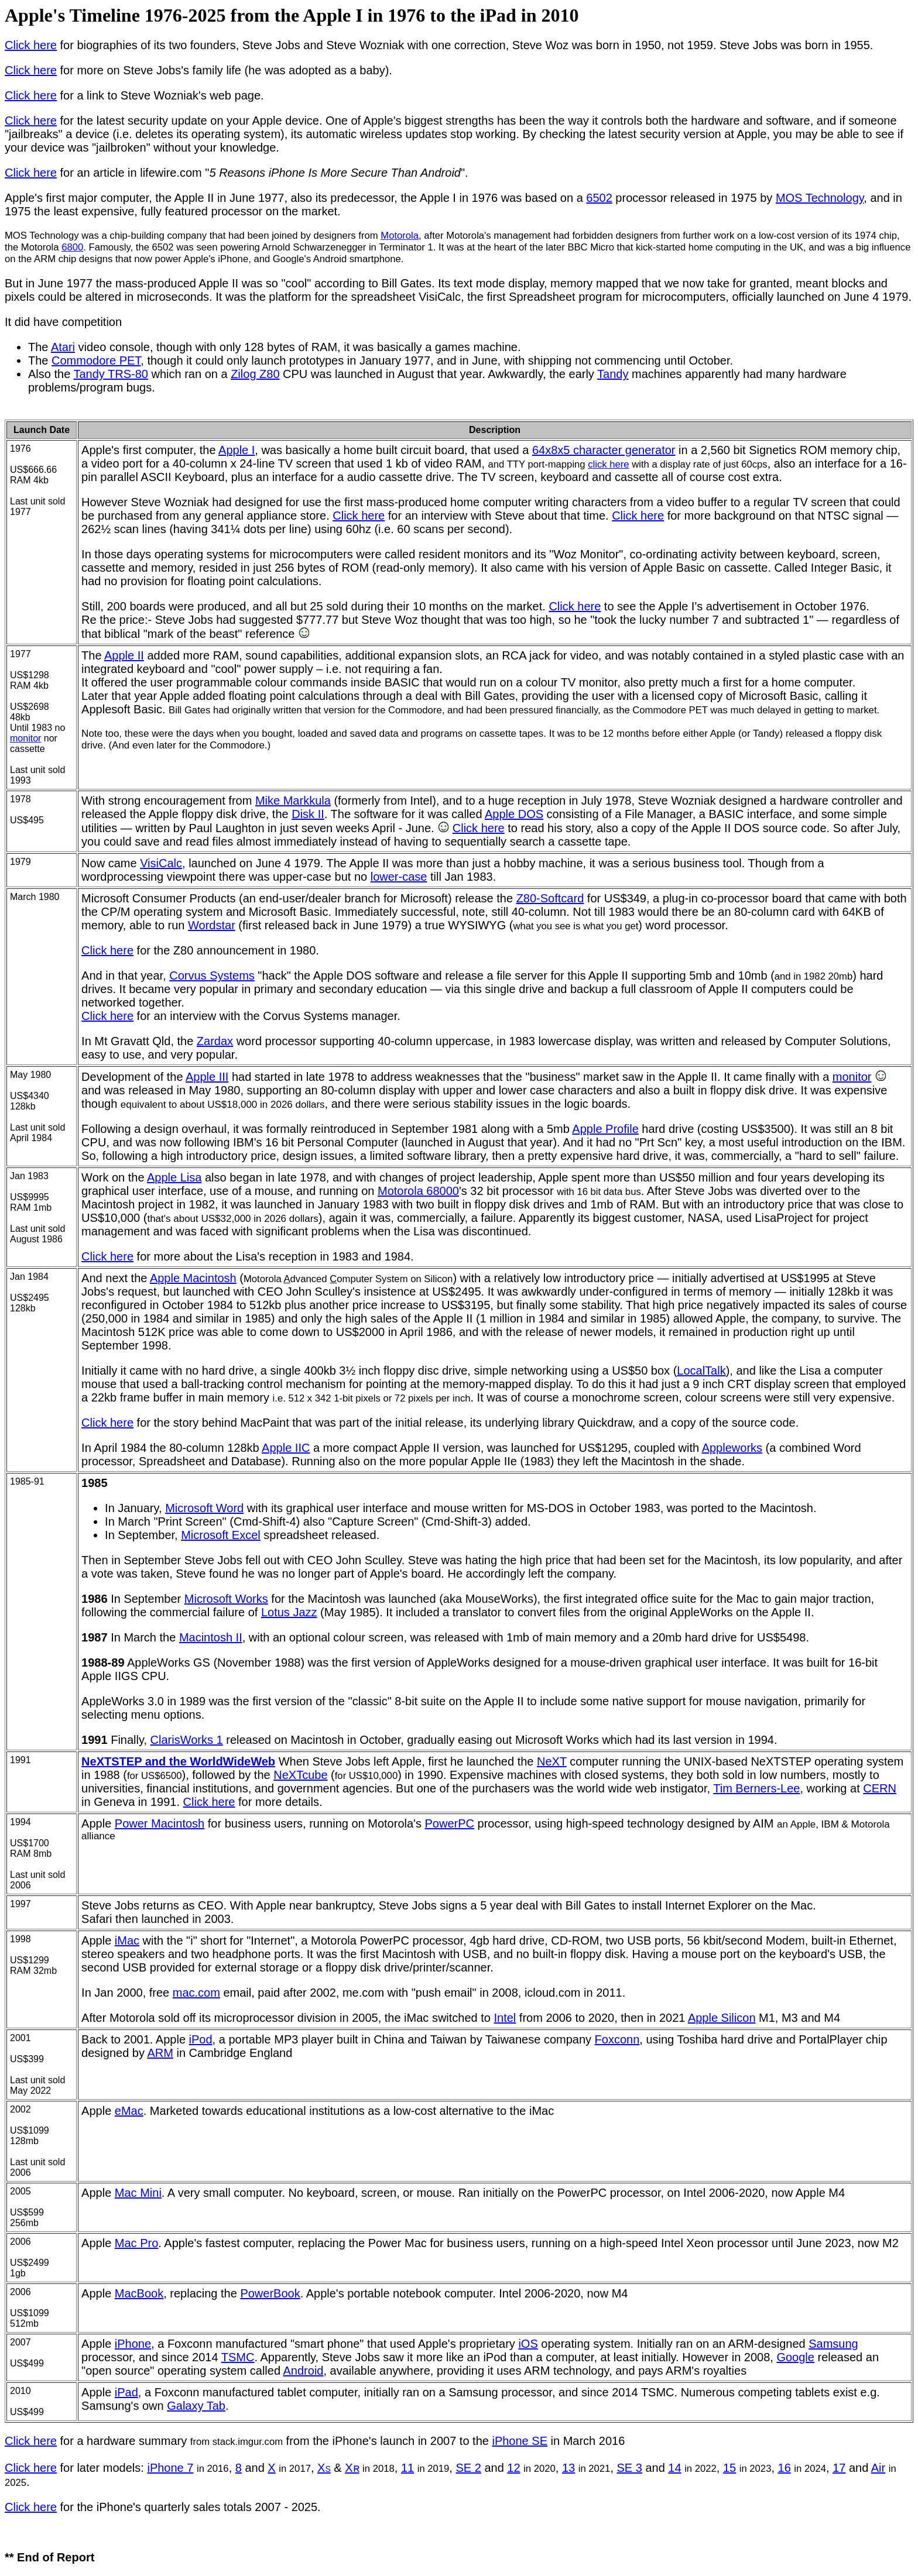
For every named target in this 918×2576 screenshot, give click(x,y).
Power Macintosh (159, 1823)
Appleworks (732, 1447)
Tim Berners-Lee (756, 1788)
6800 (72, 247)
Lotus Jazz (289, 1612)
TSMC (238, 2357)
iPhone (133, 2343)
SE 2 (468, 2467)
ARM (160, 2052)
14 (674, 2467)
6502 (599, 197)
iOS (527, 2343)
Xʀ (352, 2467)
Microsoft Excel (221, 1535)
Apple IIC (286, 1447)
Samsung (833, 2343)
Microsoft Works (226, 1598)
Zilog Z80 (255, 373)
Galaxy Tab (196, 2405)
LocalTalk (701, 1370)
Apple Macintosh (193, 1278)
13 (568, 2467)
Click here (31, 45)
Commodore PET (96, 360)
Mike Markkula (293, 800)
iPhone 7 (170, 2467)
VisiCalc (161, 863)
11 (407, 2467)
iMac (127, 1940)
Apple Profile (605, 1128)
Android (303, 2370)
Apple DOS (514, 814)
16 (784, 2467)
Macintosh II (210, 1637)
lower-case (399, 876)
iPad (126, 2392)
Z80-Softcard (550, 898)
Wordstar (211, 925)
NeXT (552, 1761)
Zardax (215, 1041)
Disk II (308, 814)
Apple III (207, 1076)
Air (878, 2467)
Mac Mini (138, 2192)
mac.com (196, 1992)
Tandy (612, 373)
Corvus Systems (212, 975)
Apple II (124, 655)
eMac (129, 2110)
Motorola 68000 (418, 1190)
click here (608, 464)
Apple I (236, 450)
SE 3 (629, 2467)
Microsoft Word (204, 1508)
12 (513, 2467)
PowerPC (449, 1823)
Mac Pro (136, 2243)
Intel (505, 2017)
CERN (879, 1788)
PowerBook (270, 2293)
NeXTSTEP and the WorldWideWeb (178, 1761)
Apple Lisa (174, 1177)
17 (839, 2467)
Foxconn (617, 2039)
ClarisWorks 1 (186, 1739)
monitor (25, 738)
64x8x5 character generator (604, 450)
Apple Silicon (722, 2017)
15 (729, 2467)
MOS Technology (820, 197)
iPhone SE (519, 2440)
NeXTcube (300, 1774)
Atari (63, 347)
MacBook (139, 2293)
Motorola (400, 235)
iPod (201, 2039)
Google (795, 2357)
